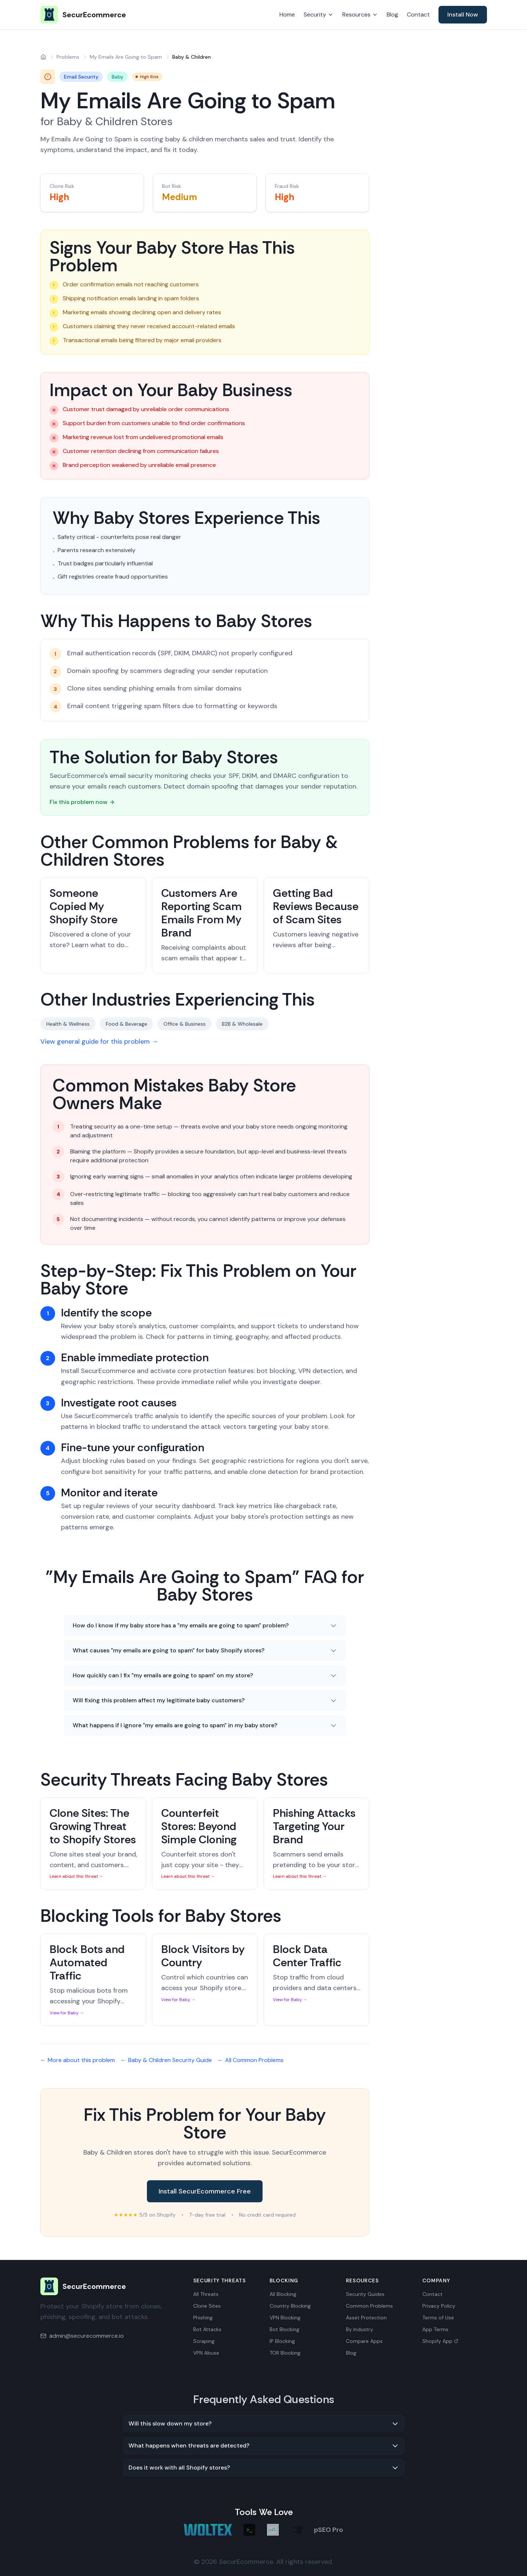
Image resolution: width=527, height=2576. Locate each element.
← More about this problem (77, 2060)
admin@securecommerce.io (86, 2336)
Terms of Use (438, 2317)
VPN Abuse (206, 2352)
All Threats (206, 2294)
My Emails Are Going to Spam (126, 57)
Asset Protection (366, 2317)
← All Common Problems (251, 2060)
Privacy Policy (438, 2306)
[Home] (43, 57)
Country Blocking (290, 2306)
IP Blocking (282, 2341)
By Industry (359, 2329)
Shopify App (440, 2341)
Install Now (462, 14)
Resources (360, 14)
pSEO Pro (328, 2529)
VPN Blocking (285, 2317)
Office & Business (184, 1024)
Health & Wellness (68, 1024)
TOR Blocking (285, 2352)
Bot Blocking (284, 2329)
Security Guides (365, 2294)
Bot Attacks (207, 2329)
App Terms (435, 2329)
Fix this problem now (82, 802)
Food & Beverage (126, 1024)
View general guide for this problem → (99, 1041)
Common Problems (369, 2306)
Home (287, 14)
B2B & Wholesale (242, 1024)
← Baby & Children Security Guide (166, 2060)
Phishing (203, 2317)
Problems (68, 57)
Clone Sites (207, 2306)
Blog (392, 14)
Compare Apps (364, 2341)
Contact (418, 14)
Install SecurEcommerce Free (205, 2191)
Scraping (203, 2341)
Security (318, 14)
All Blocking (283, 2294)
